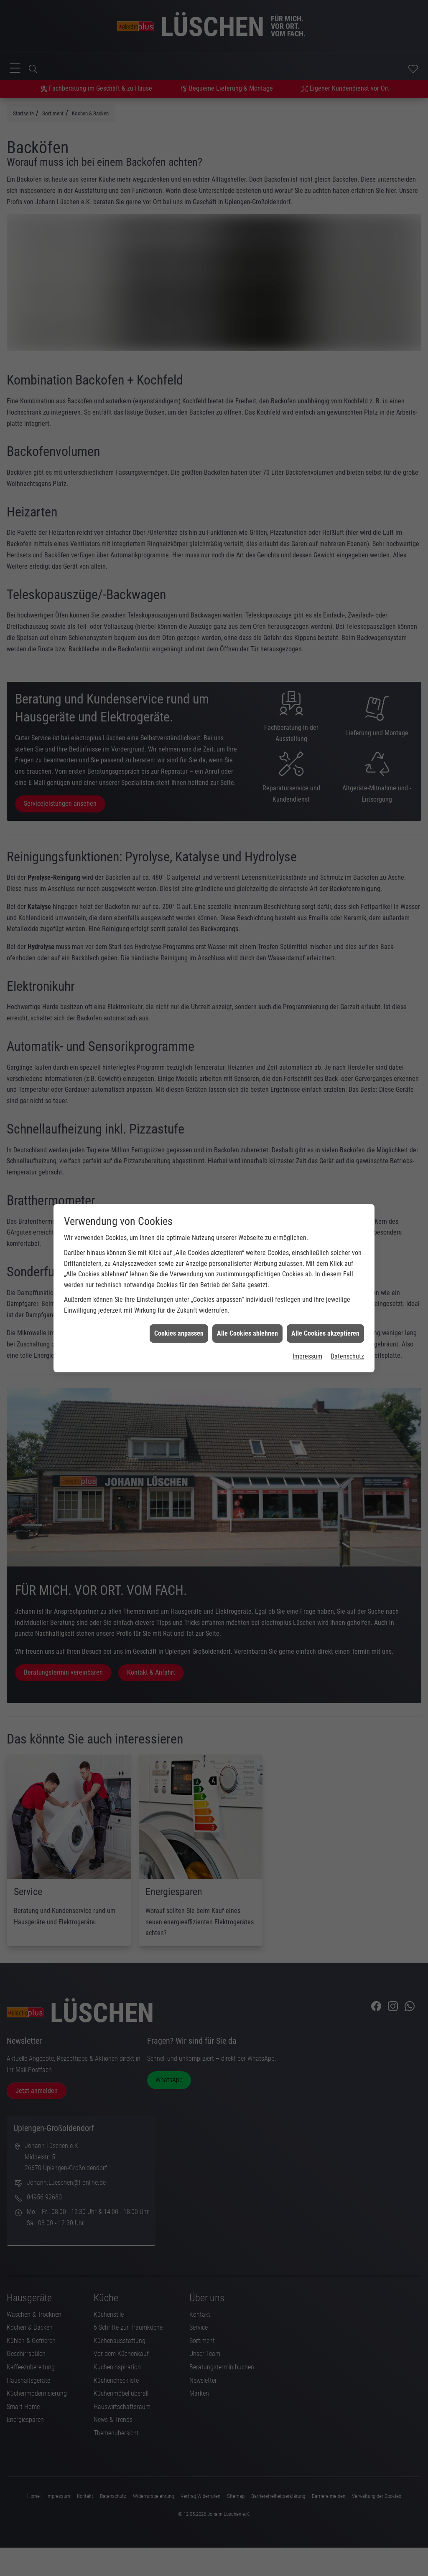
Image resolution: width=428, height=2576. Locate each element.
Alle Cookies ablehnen (247, 1333)
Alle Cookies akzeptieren (325, 1333)
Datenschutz (347, 1356)
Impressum (307, 1356)
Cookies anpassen (179, 1333)
